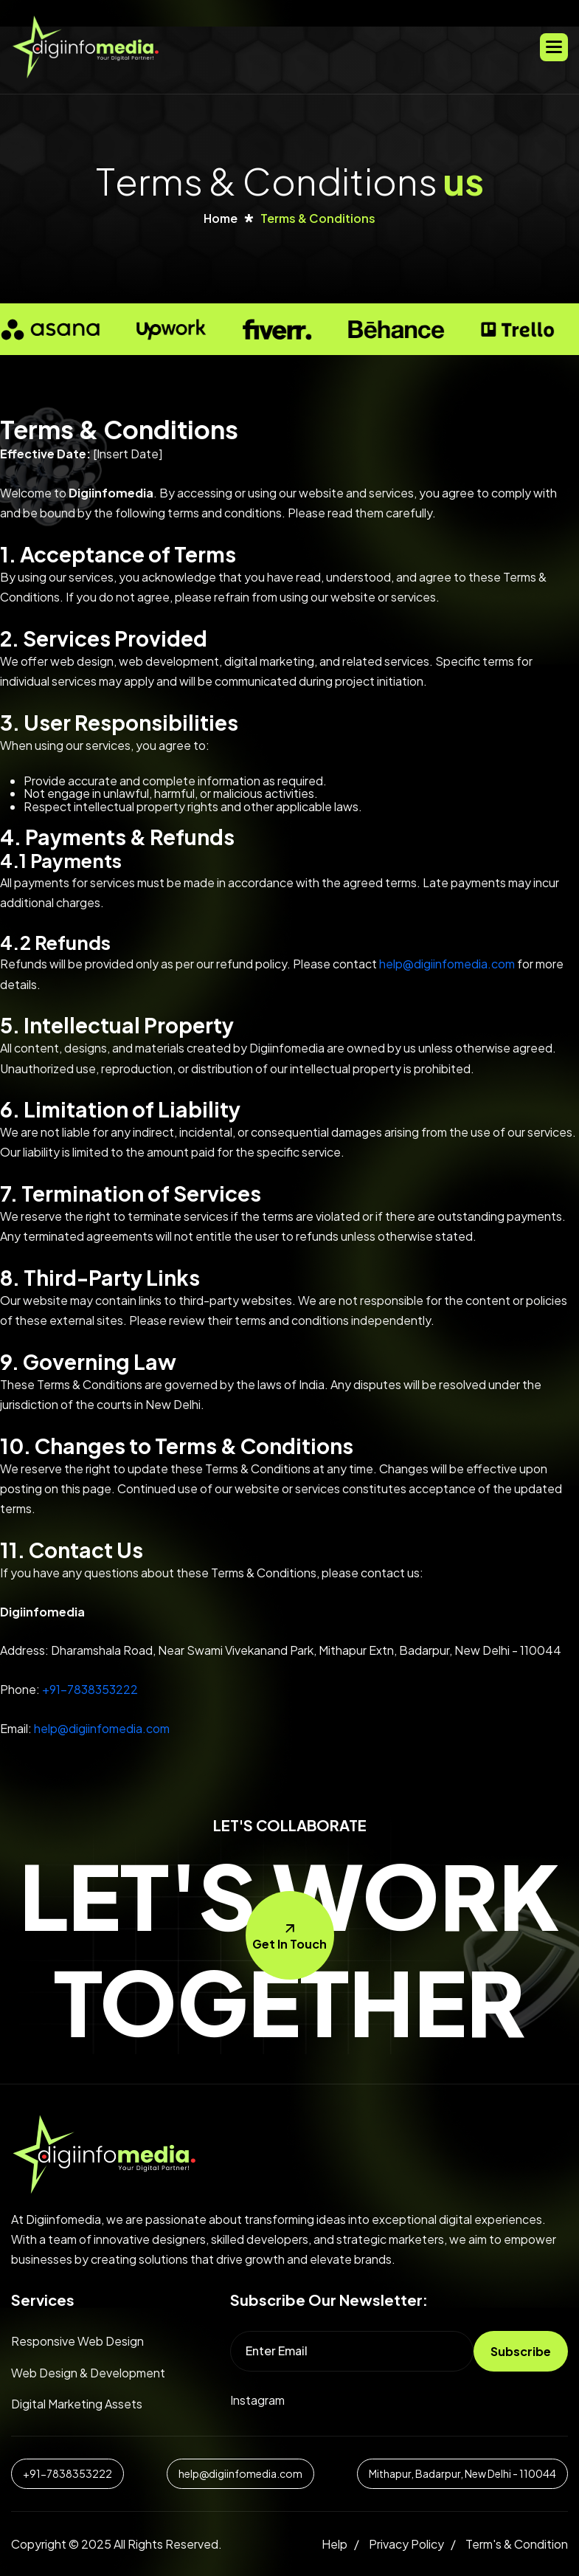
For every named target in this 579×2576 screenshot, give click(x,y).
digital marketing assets (76, 2403)
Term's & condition (516, 2544)
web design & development (88, 2372)
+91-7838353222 (90, 1689)
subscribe (520, 2351)
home (221, 218)
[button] (554, 47)
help (334, 2544)
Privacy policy (406, 2544)
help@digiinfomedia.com (447, 963)
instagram (257, 2400)
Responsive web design (77, 2341)
